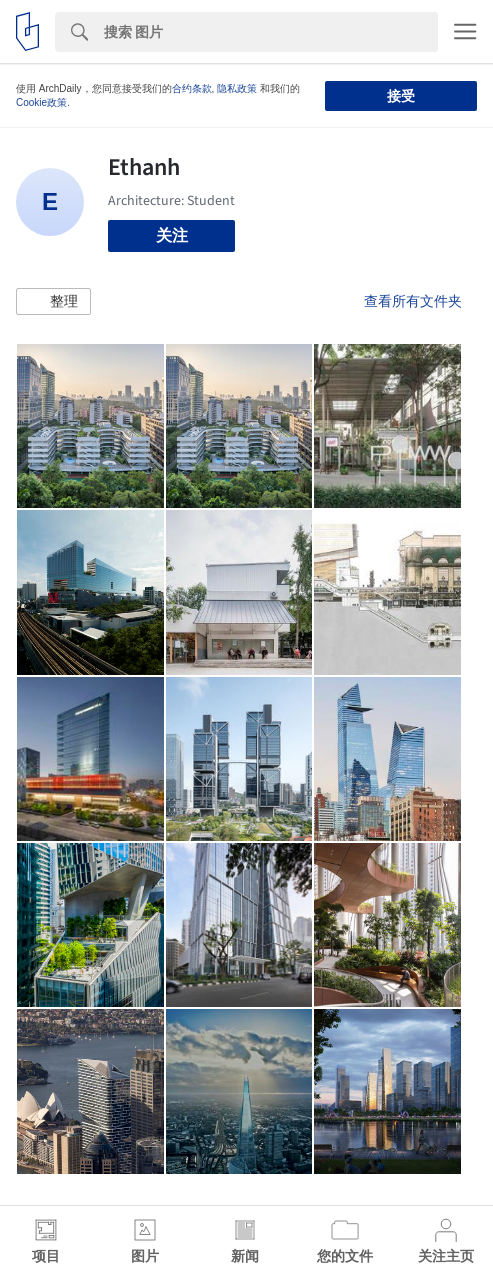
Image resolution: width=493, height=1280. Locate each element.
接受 (401, 96)
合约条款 (192, 88)
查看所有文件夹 (413, 301)
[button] (53, 302)
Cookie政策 (41, 102)
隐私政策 (237, 88)
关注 (172, 235)
